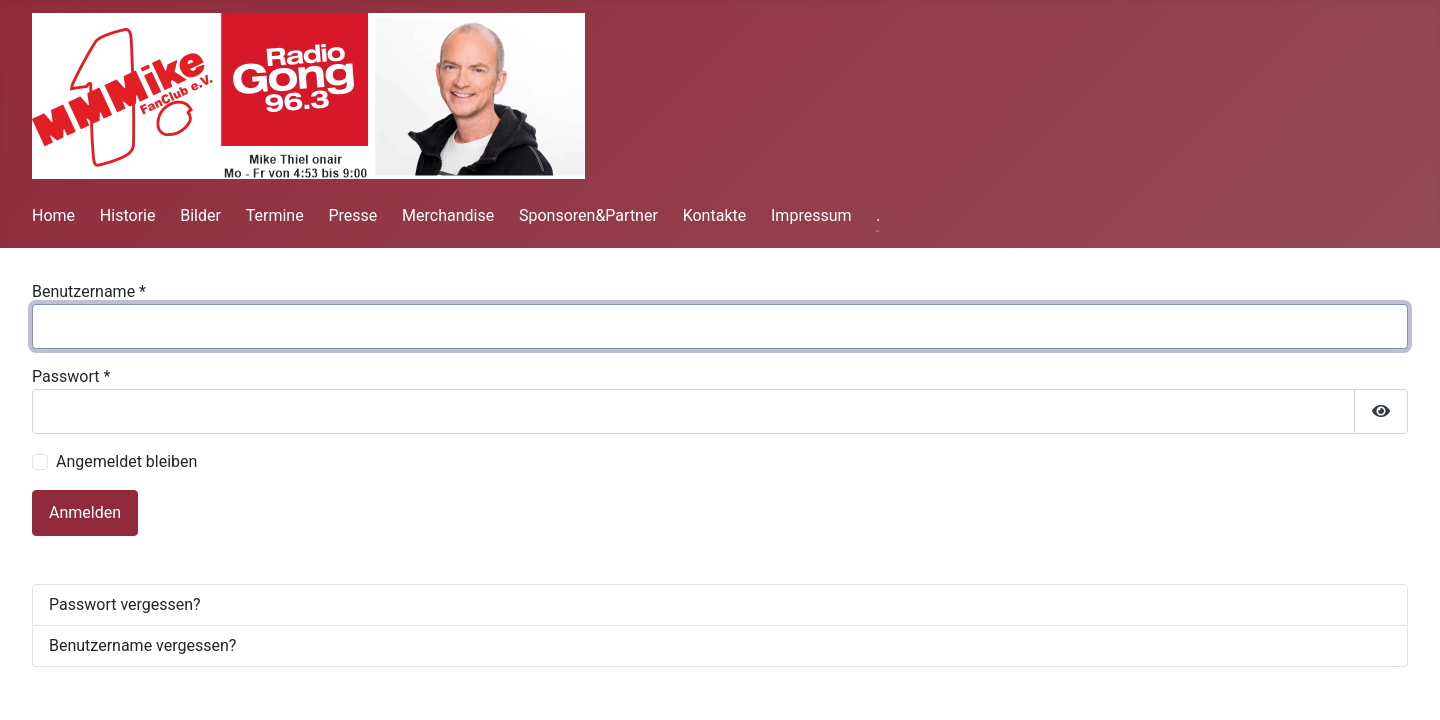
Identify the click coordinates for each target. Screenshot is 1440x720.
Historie (128, 215)
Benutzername (89, 291)
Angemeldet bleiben (126, 461)
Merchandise (448, 215)
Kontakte (715, 215)
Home (53, 215)
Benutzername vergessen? (142, 645)
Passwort (71, 376)
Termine (275, 215)
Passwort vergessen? (125, 604)
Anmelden (85, 512)
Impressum (811, 215)
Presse (352, 215)
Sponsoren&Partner (588, 215)
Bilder (200, 215)
